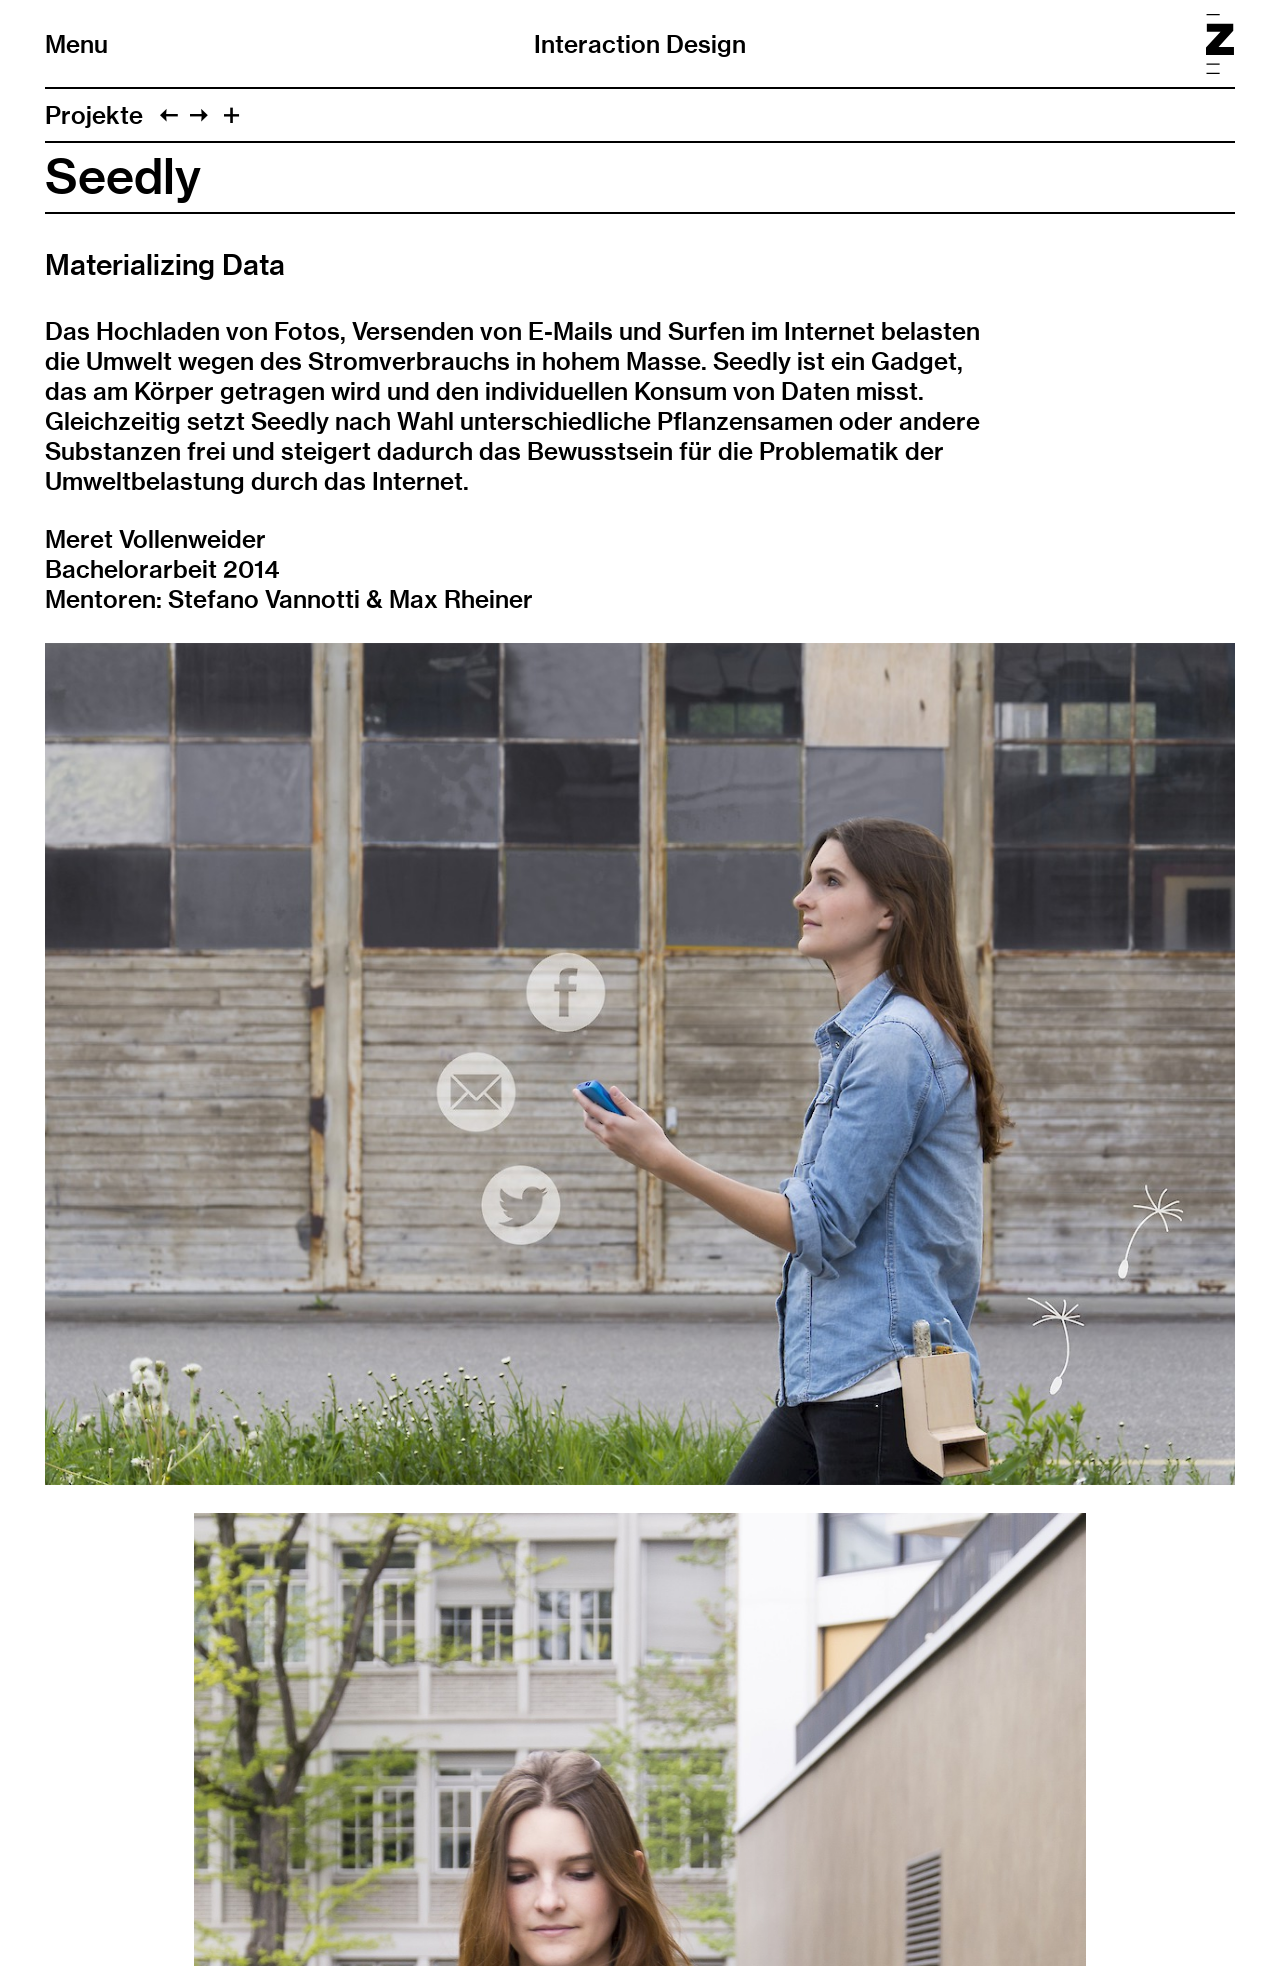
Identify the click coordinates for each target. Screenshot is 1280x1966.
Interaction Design (640, 44)
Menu (76, 44)
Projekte (94, 115)
